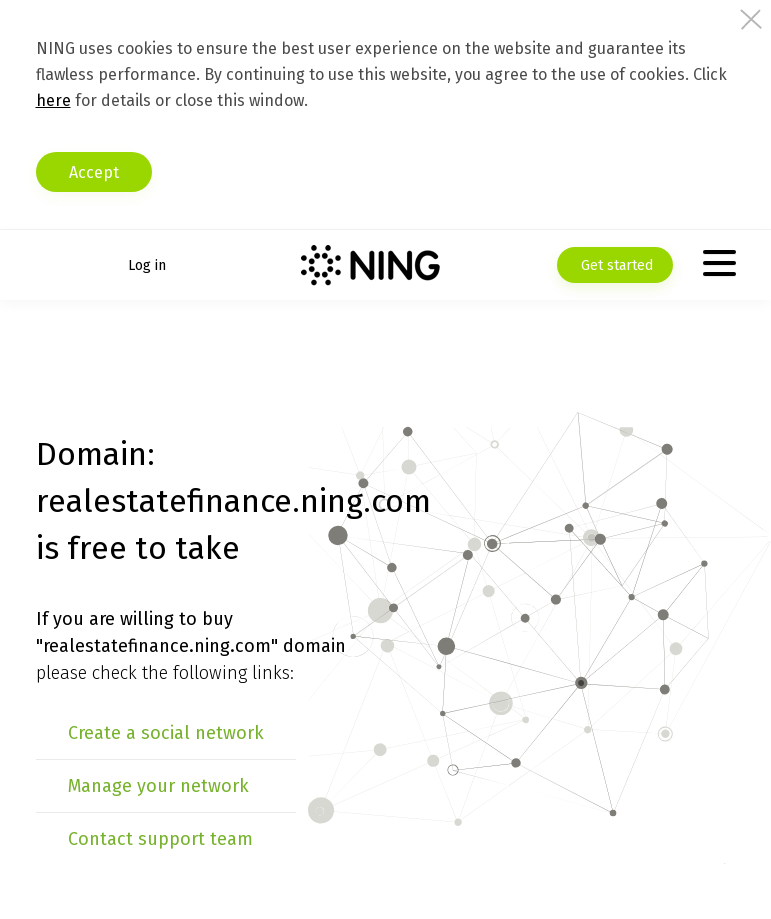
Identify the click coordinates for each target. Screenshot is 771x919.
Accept (94, 172)
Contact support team (160, 839)
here (53, 100)
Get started (615, 265)
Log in (147, 265)
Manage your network (158, 786)
